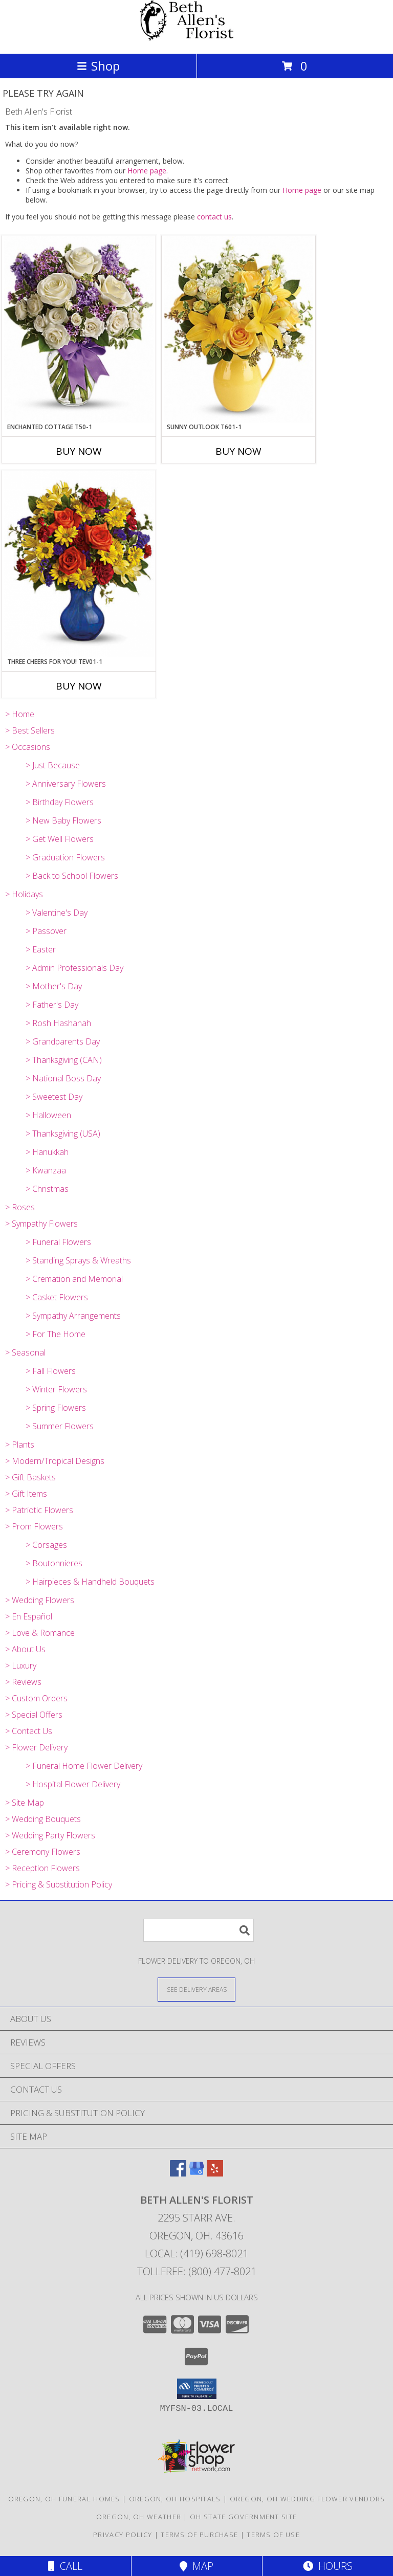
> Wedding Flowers (39, 1600)
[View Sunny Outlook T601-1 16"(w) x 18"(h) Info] (238, 329)
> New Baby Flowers (63, 820)
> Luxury (20, 1665)
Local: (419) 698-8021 (196, 2253)
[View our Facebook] (178, 2173)
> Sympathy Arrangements (73, 1315)
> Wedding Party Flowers (50, 1835)
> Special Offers (33, 1714)
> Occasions (27, 746)
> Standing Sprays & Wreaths (78, 1260)
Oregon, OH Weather (138, 2516)
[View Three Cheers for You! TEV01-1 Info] (79, 564)
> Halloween (48, 1115)
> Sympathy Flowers (41, 1223)
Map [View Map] (196, 2566)
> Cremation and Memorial (74, 1278)
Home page (146, 170)
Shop (98, 65)
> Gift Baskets (30, 1477)
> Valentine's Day (57, 912)
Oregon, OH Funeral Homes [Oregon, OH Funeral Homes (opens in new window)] (64, 2498)
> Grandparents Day (63, 1041)
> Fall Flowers (51, 1370)
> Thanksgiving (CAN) (64, 1059)
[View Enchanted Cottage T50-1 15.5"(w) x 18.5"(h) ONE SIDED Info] (79, 329)
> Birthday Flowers (60, 802)
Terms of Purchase (199, 2534)
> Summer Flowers (60, 1426)
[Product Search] (198, 1930)
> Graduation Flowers (65, 857)
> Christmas (47, 1188)
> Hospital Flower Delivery (73, 1784)
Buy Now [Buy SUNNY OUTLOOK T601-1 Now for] (238, 451)
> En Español (28, 1616)
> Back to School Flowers (72, 875)
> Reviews (23, 1681)
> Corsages (46, 1544)
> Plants (19, 1444)
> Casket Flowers (57, 1297)
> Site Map (24, 1802)
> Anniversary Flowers (66, 783)
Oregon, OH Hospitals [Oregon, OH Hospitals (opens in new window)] (175, 2498)
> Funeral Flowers (58, 1242)
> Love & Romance (40, 1632)
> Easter (41, 949)
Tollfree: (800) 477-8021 (196, 2271)
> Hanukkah (47, 1152)
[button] (196, 2389)
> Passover (46, 931)
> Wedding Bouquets (43, 1819)
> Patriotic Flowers (39, 1510)
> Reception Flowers (42, 1868)
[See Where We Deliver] (196, 1989)
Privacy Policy (122, 2534)
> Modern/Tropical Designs (54, 1461)
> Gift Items (26, 1493)
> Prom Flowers (34, 1526)
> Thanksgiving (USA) (63, 1133)
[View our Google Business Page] (196, 2173)
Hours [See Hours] (328, 2566)
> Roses (20, 1207)
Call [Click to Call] (65, 2566)
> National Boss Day (63, 1078)
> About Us (25, 1649)
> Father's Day (52, 1004)
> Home (19, 714)
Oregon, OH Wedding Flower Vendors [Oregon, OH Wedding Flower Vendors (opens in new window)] (307, 2498)
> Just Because (53, 765)
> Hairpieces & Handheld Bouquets (90, 1581)
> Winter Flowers (56, 1389)
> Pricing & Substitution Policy (58, 1884)
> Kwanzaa (46, 1170)
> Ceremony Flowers (42, 1851)
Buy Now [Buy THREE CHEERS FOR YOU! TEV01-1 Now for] (79, 686)
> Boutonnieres (54, 1563)
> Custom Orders (36, 1698)
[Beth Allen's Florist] (196, 38)
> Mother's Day (54, 986)
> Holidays (24, 894)
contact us (214, 216)
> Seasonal (25, 1352)
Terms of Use (273, 2534)
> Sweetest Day (54, 1096)
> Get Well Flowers (60, 839)
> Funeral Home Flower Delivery (84, 1765)
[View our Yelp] (215, 2173)
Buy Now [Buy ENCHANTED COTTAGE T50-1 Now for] (79, 451)
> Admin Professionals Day (74, 967)
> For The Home (55, 1334)
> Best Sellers (30, 730)
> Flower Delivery (36, 1747)
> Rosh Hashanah (58, 1023)
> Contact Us (28, 1731)
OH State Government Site (243, 2516)
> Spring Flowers (56, 1407)
